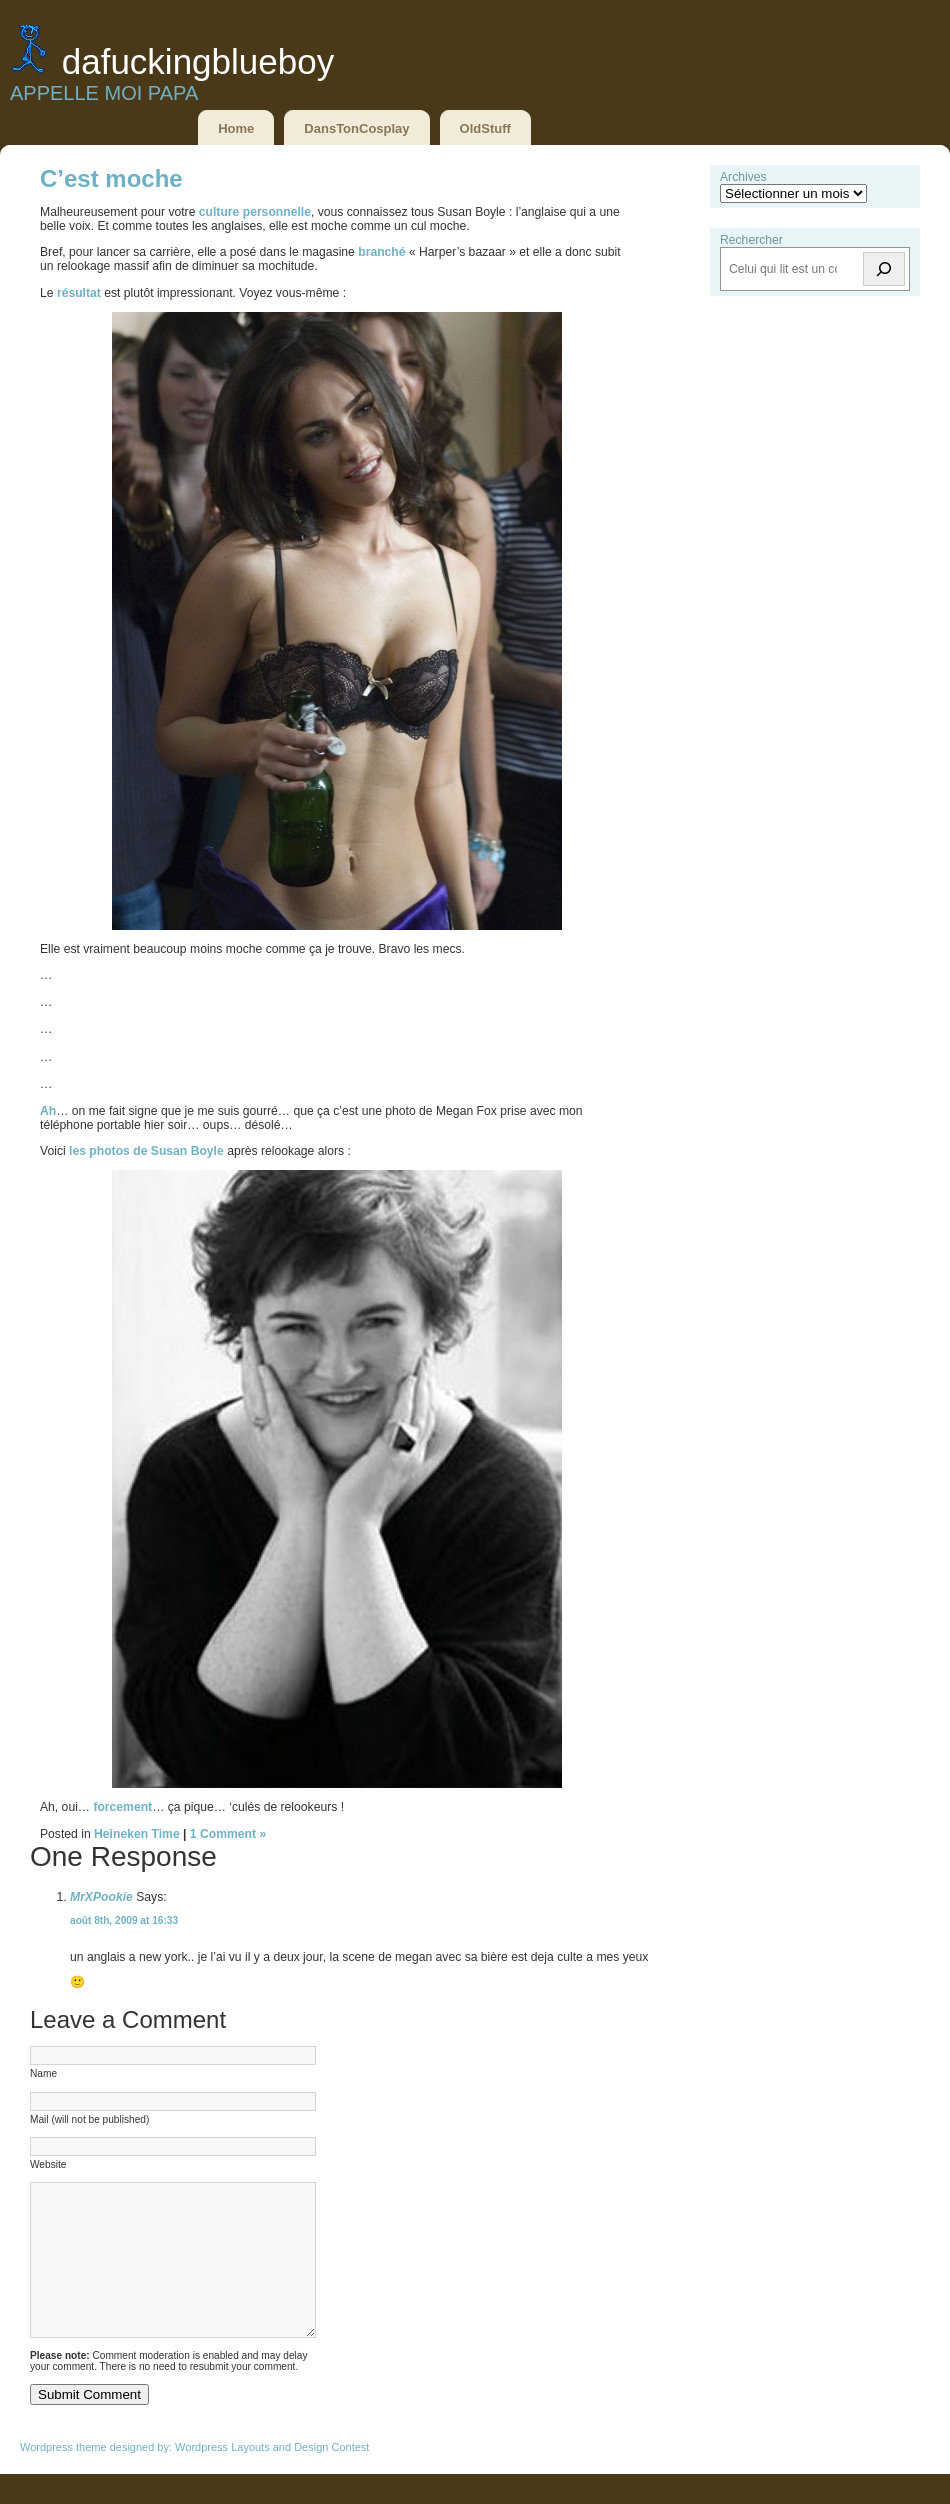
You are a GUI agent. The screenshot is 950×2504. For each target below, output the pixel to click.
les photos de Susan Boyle (146, 1151)
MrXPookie (101, 1897)
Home (236, 128)
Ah (48, 1111)
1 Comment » (228, 1834)
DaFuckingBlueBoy (198, 61)
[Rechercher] (884, 269)
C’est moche (111, 178)
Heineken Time (137, 1834)
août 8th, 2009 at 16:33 (124, 1920)
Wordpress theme (63, 2477)
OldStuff (485, 128)
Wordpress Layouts (222, 2477)
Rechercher (751, 240)
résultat (80, 293)
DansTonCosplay (356, 128)
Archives (743, 177)
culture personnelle (255, 212)
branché (383, 252)
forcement (122, 1807)
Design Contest (331, 2477)
